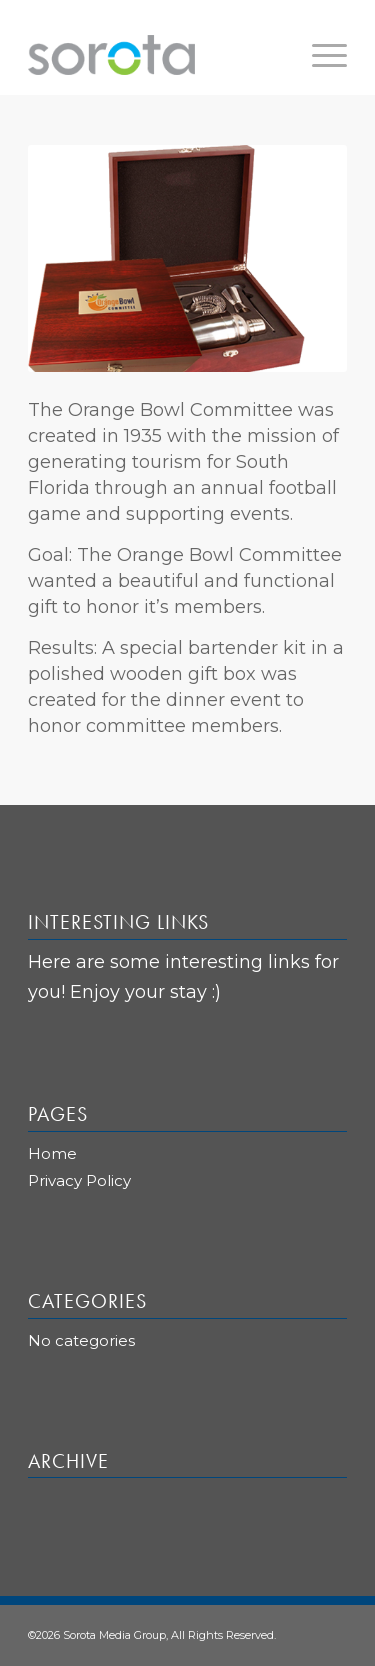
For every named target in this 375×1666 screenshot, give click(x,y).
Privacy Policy (79, 1180)
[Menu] (319, 55)
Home (52, 1153)
